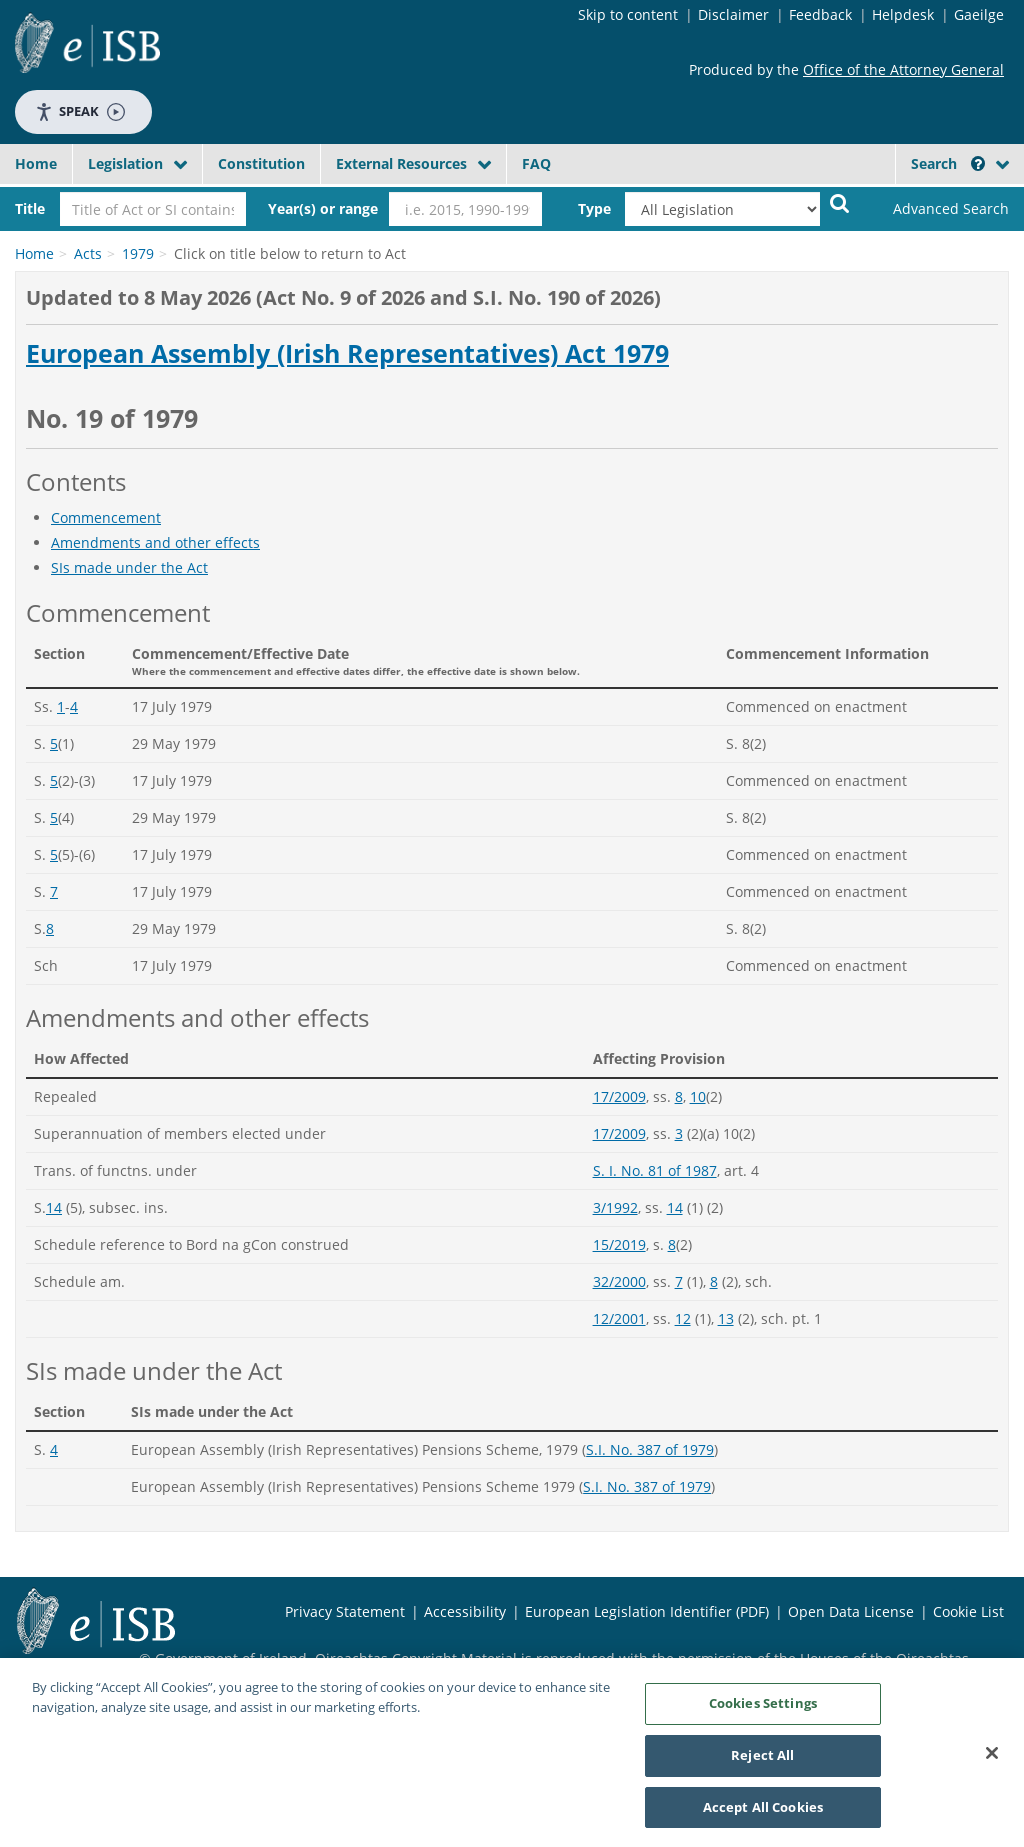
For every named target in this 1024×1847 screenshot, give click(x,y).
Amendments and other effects (155, 542)
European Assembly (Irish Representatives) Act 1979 (347, 354)
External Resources (401, 163)
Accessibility (465, 1611)
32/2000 (619, 1281)
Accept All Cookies (763, 1814)
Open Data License (851, 1611)
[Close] (992, 1760)
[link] (939, 209)
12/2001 (619, 1318)
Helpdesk (903, 14)
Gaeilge (979, 14)
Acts (88, 253)
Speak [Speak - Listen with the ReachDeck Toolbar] (80, 111)
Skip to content (628, 14)
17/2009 (619, 1096)
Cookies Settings (763, 1710)
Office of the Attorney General (903, 69)
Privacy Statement (345, 1611)
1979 (138, 253)
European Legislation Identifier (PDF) (647, 1611)
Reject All (762, 1762)
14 (54, 1207)
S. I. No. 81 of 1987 (655, 1170)
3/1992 (615, 1207)
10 (698, 1096)
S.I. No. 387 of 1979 (650, 1449)
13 (726, 1318)
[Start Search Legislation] (840, 202)
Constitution (261, 163)
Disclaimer (733, 14)
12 (683, 1318)
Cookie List (968, 1611)
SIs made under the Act (129, 567)
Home (36, 163)
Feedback (820, 14)
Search (948, 163)
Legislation (125, 163)
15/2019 (619, 1244)
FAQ (536, 163)
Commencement (106, 517)
